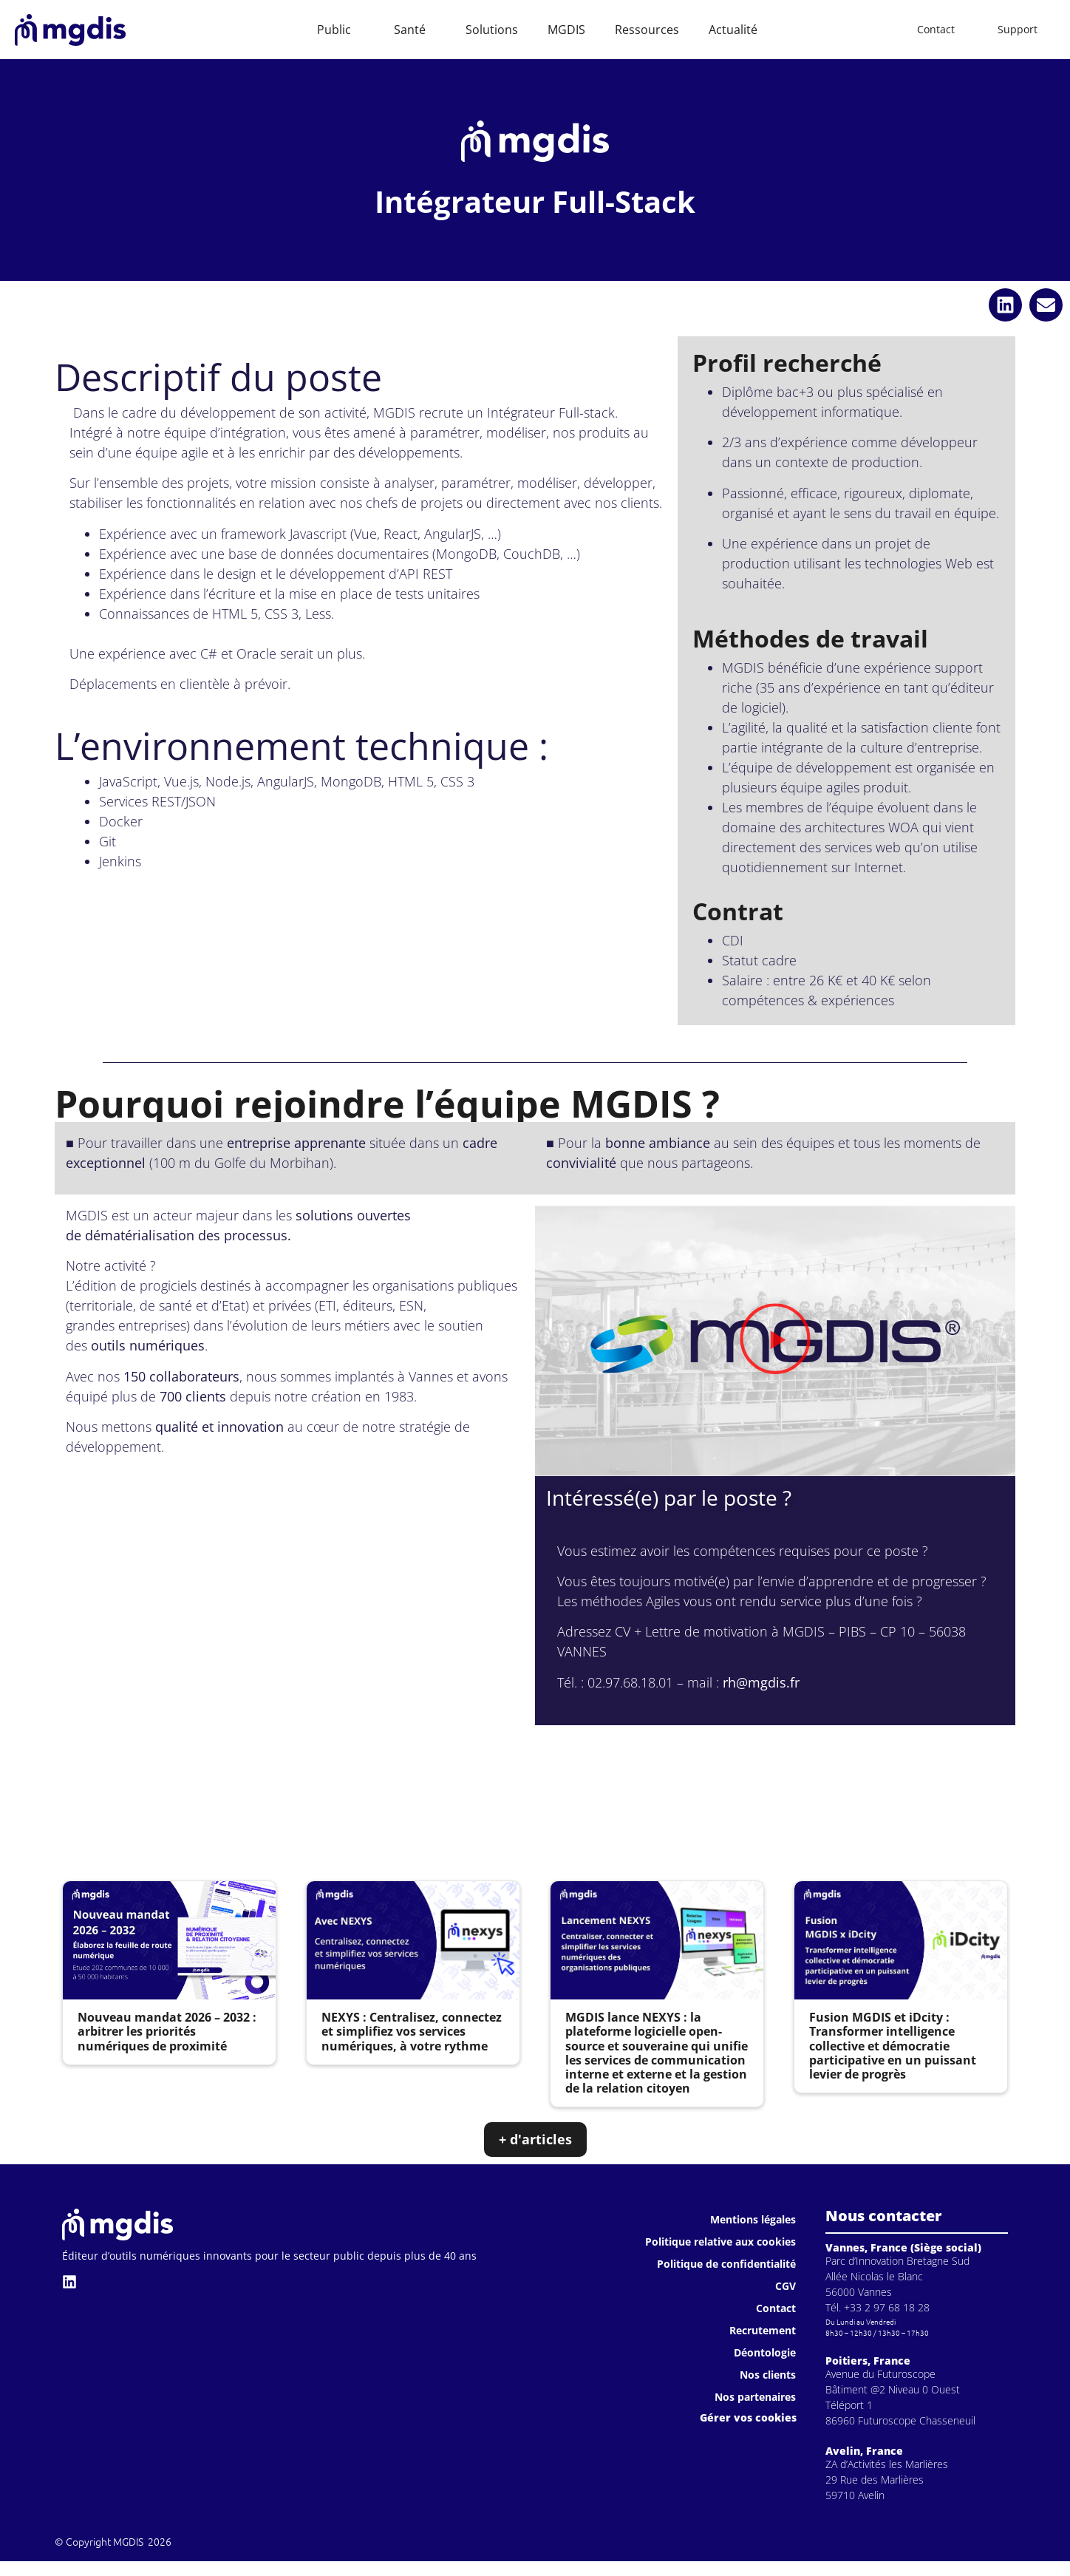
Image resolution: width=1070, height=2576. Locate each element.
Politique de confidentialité (726, 2264)
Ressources (647, 29)
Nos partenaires (755, 2397)
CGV (785, 2286)
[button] (1005, 305)
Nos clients (768, 2375)
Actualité (733, 29)
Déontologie (765, 2352)
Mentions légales (753, 2219)
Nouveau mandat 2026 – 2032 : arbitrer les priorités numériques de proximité (167, 2031)
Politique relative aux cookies (720, 2242)
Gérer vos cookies (748, 2417)
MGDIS (566, 29)
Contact (776, 2308)
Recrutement (762, 2330)
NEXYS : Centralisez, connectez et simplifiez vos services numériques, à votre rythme (411, 2031)
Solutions (492, 29)
